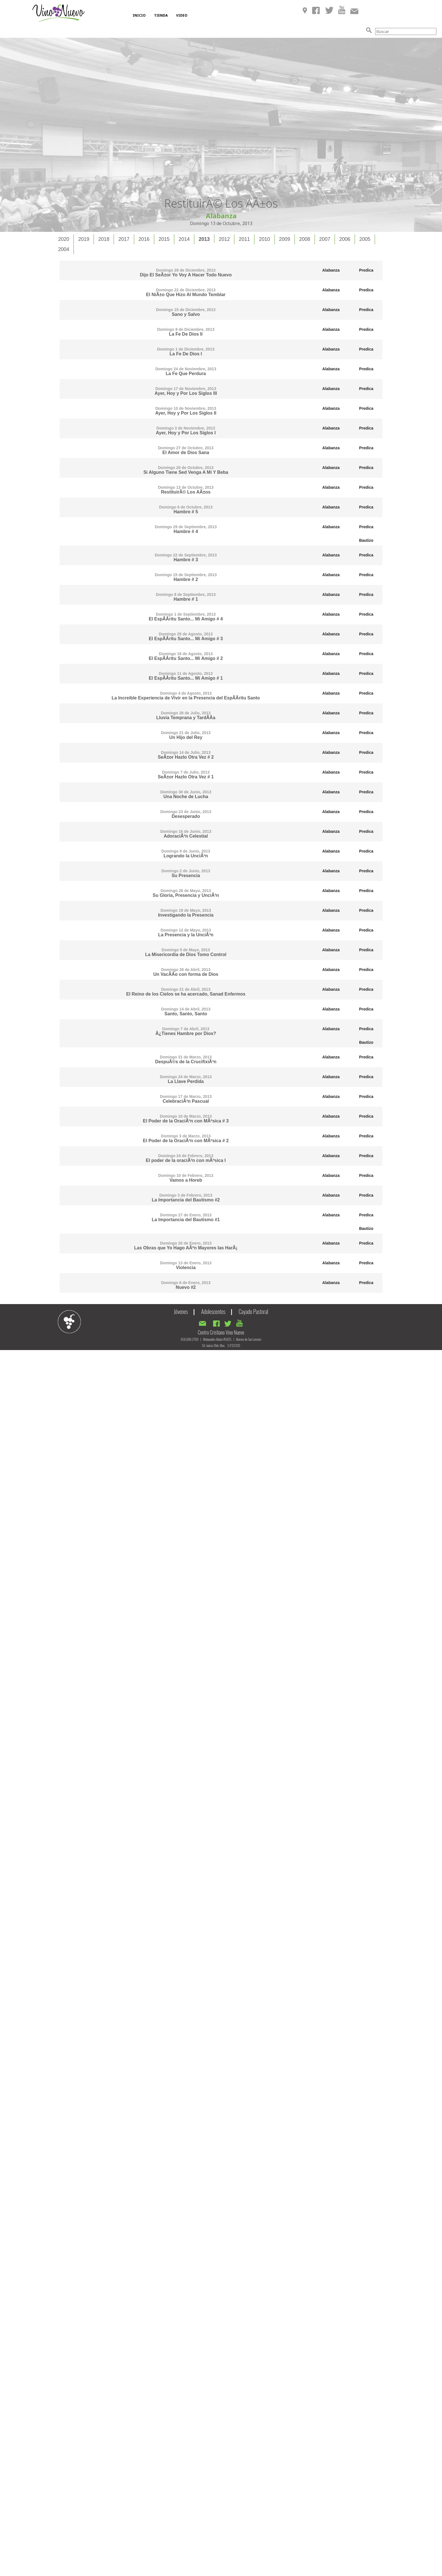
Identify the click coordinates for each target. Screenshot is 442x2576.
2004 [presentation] (63, 249)
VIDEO (181, 15)
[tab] (64, 239)
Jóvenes (181, 1311)
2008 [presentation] (304, 239)
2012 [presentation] (224, 239)
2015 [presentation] (164, 239)
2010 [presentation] (264, 239)
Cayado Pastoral (253, 1311)
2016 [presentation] (144, 239)
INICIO (139, 15)
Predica (366, 270)
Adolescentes (213, 1311)
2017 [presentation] (123, 239)
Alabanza (331, 270)
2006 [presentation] (344, 239)
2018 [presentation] (103, 239)
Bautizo (366, 540)
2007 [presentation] (324, 239)
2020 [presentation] (63, 239)
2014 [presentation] (184, 239)
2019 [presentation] (83, 239)
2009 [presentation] (284, 239)
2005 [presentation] (364, 239)
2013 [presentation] (204, 239)
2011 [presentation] (244, 239)
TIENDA (161, 15)
